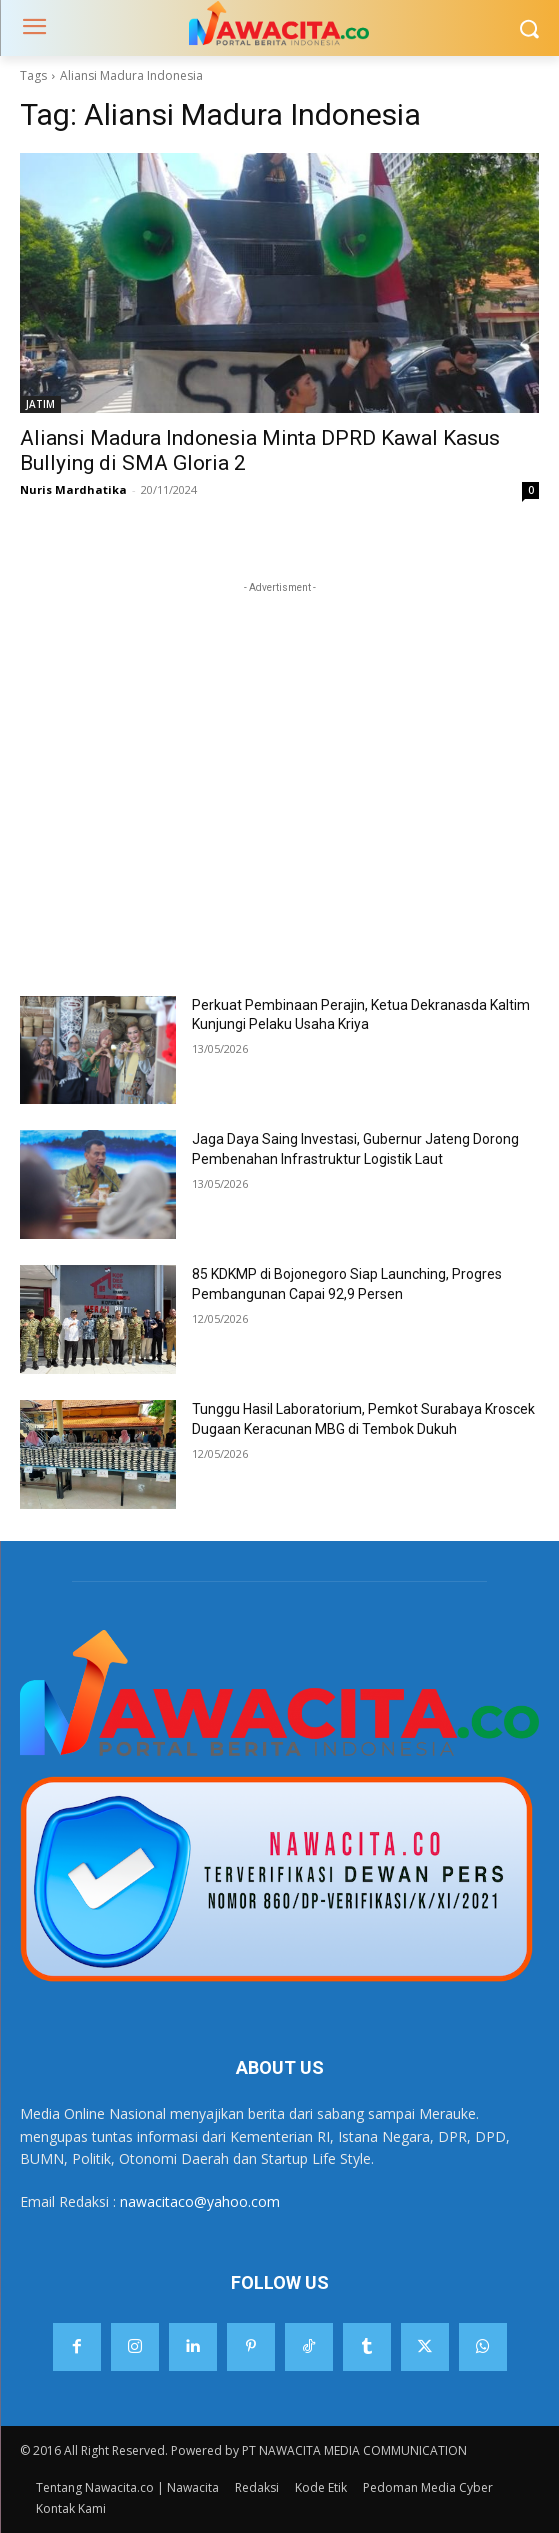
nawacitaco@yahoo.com (200, 2201)
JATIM (40, 404)
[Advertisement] (280, 723)
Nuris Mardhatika (73, 489)
